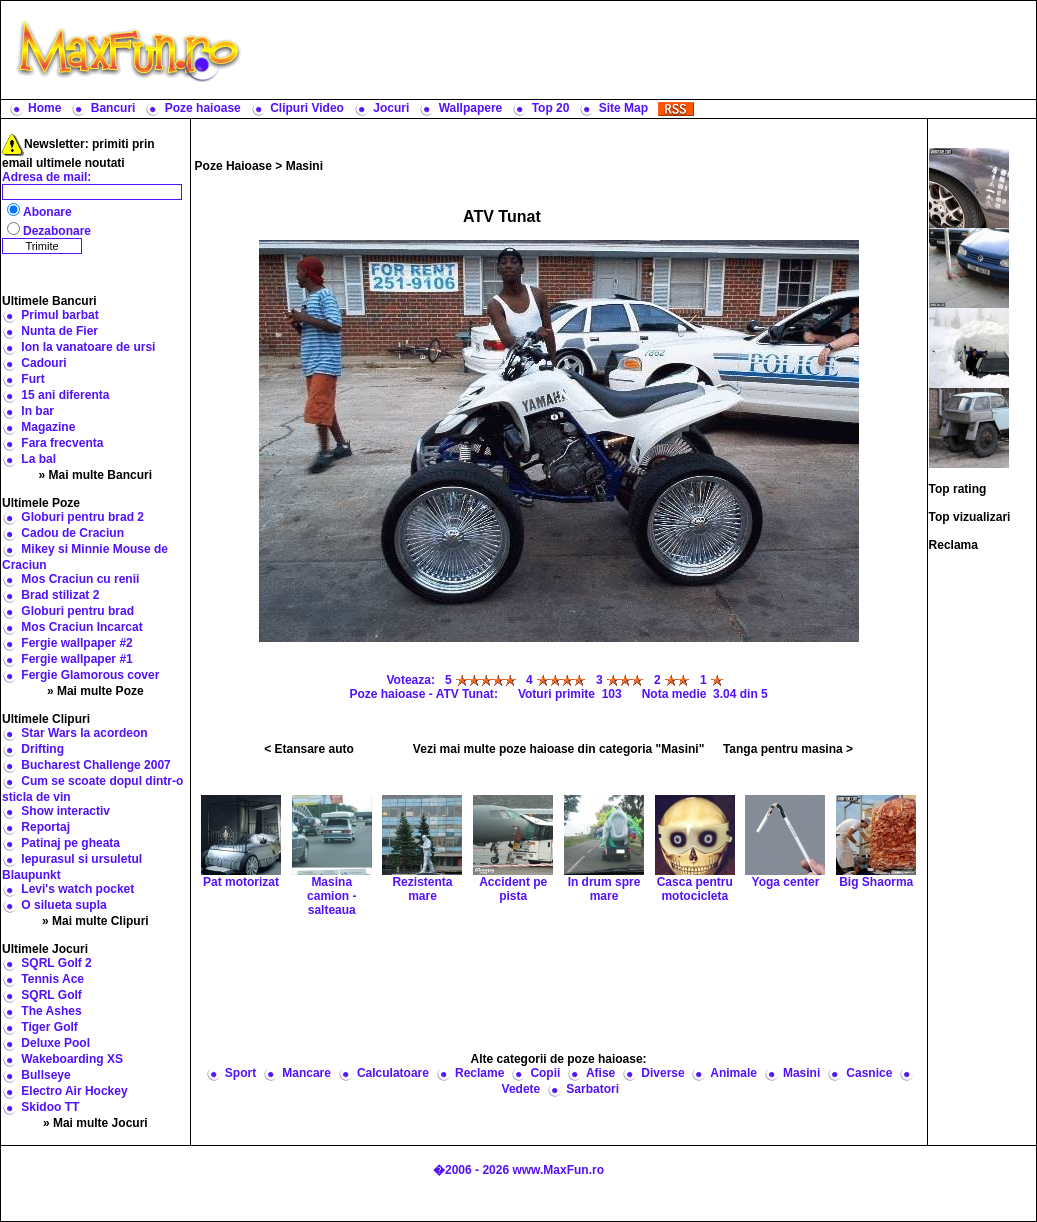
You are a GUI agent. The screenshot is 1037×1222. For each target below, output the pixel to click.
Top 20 (551, 108)
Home (44, 108)
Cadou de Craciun (72, 533)
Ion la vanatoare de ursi (88, 347)
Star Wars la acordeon (84, 733)
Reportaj (45, 827)
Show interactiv (65, 811)
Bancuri (113, 108)
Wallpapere (471, 108)
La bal (38, 459)
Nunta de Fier (59, 331)
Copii (545, 1073)
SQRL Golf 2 (56, 963)
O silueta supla (63, 905)
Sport (240, 1073)
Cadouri (43, 363)
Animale (733, 1073)
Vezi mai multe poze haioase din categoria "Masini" (558, 749)
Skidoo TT (50, 1107)
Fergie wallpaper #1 (76, 659)
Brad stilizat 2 (60, 595)
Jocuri (391, 108)
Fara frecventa (62, 443)
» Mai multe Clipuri (95, 921)
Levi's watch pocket (77, 889)
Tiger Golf (49, 1027)
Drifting (42, 749)
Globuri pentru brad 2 (82, 517)
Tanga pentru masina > (788, 749)
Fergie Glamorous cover (90, 675)
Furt (32, 379)
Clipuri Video (307, 108)
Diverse (662, 1073)
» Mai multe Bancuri (95, 475)
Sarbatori (592, 1089)
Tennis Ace (52, 979)
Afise (600, 1073)
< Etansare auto (309, 749)
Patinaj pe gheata (70, 843)
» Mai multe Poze (95, 691)
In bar (37, 411)
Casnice (869, 1073)
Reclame (479, 1073)
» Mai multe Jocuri (95, 1123)
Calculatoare (393, 1073)
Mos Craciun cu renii (80, 579)
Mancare (306, 1073)
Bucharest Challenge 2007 (95, 765)
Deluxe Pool (55, 1043)
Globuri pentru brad (77, 611)
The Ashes (51, 1011)
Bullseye (45, 1075)
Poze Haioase (233, 166)
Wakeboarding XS (72, 1059)
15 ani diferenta (65, 395)
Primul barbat (59, 315)
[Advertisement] (643, 50)
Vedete (521, 1089)
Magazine (48, 427)
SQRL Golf (51, 995)
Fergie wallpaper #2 (76, 643)
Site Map (623, 108)
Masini (304, 166)
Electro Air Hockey (74, 1091)
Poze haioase (203, 108)
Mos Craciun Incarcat (81, 627)
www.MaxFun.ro (558, 1170)
